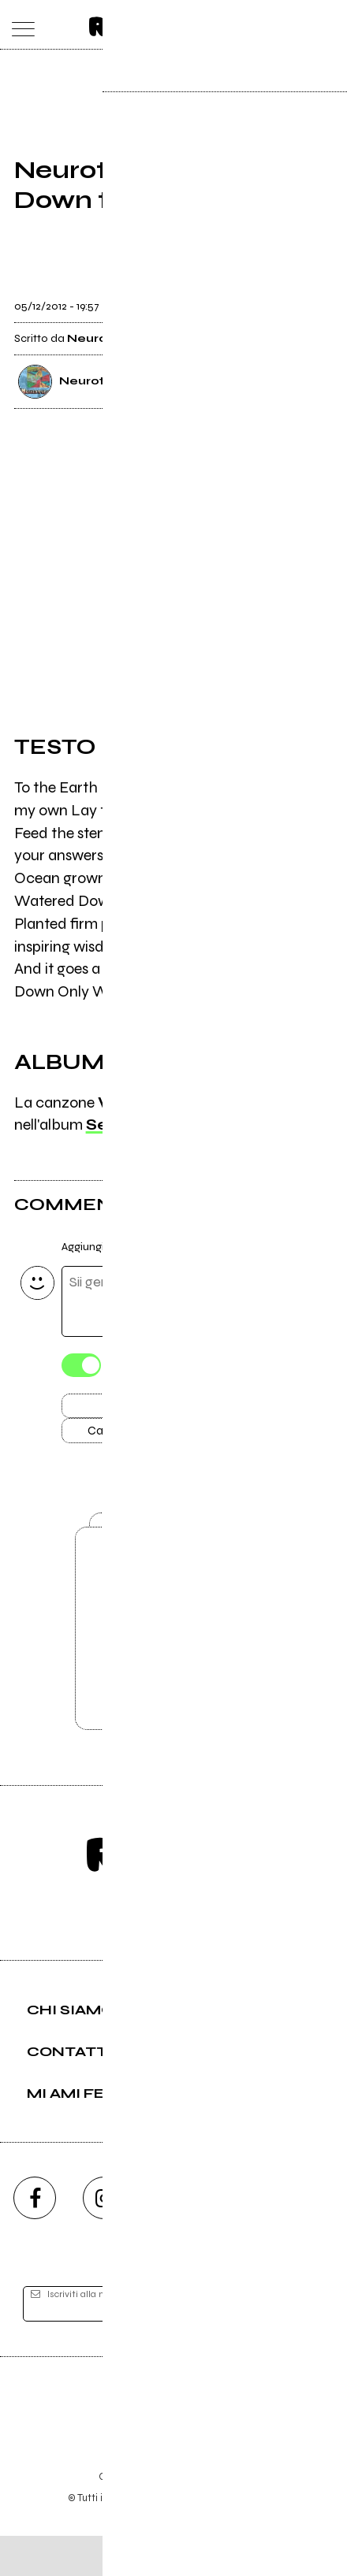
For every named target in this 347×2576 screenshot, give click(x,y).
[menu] (19, 25)
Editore (173, 2446)
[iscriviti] (299, 2344)
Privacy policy (216, 2516)
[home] (139, 23)
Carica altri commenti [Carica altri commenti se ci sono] (157, 1438)
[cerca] (297, 25)
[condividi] (318, 300)
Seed (108, 1126)
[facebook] (34, 2238)
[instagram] (104, 2238)
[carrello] (265, 25)
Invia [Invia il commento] (140, 1410)
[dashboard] (328, 25)
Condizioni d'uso (137, 2516)
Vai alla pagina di (173, 1659)
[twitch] (243, 2238)
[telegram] (312, 2238)
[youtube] (173, 2238)
